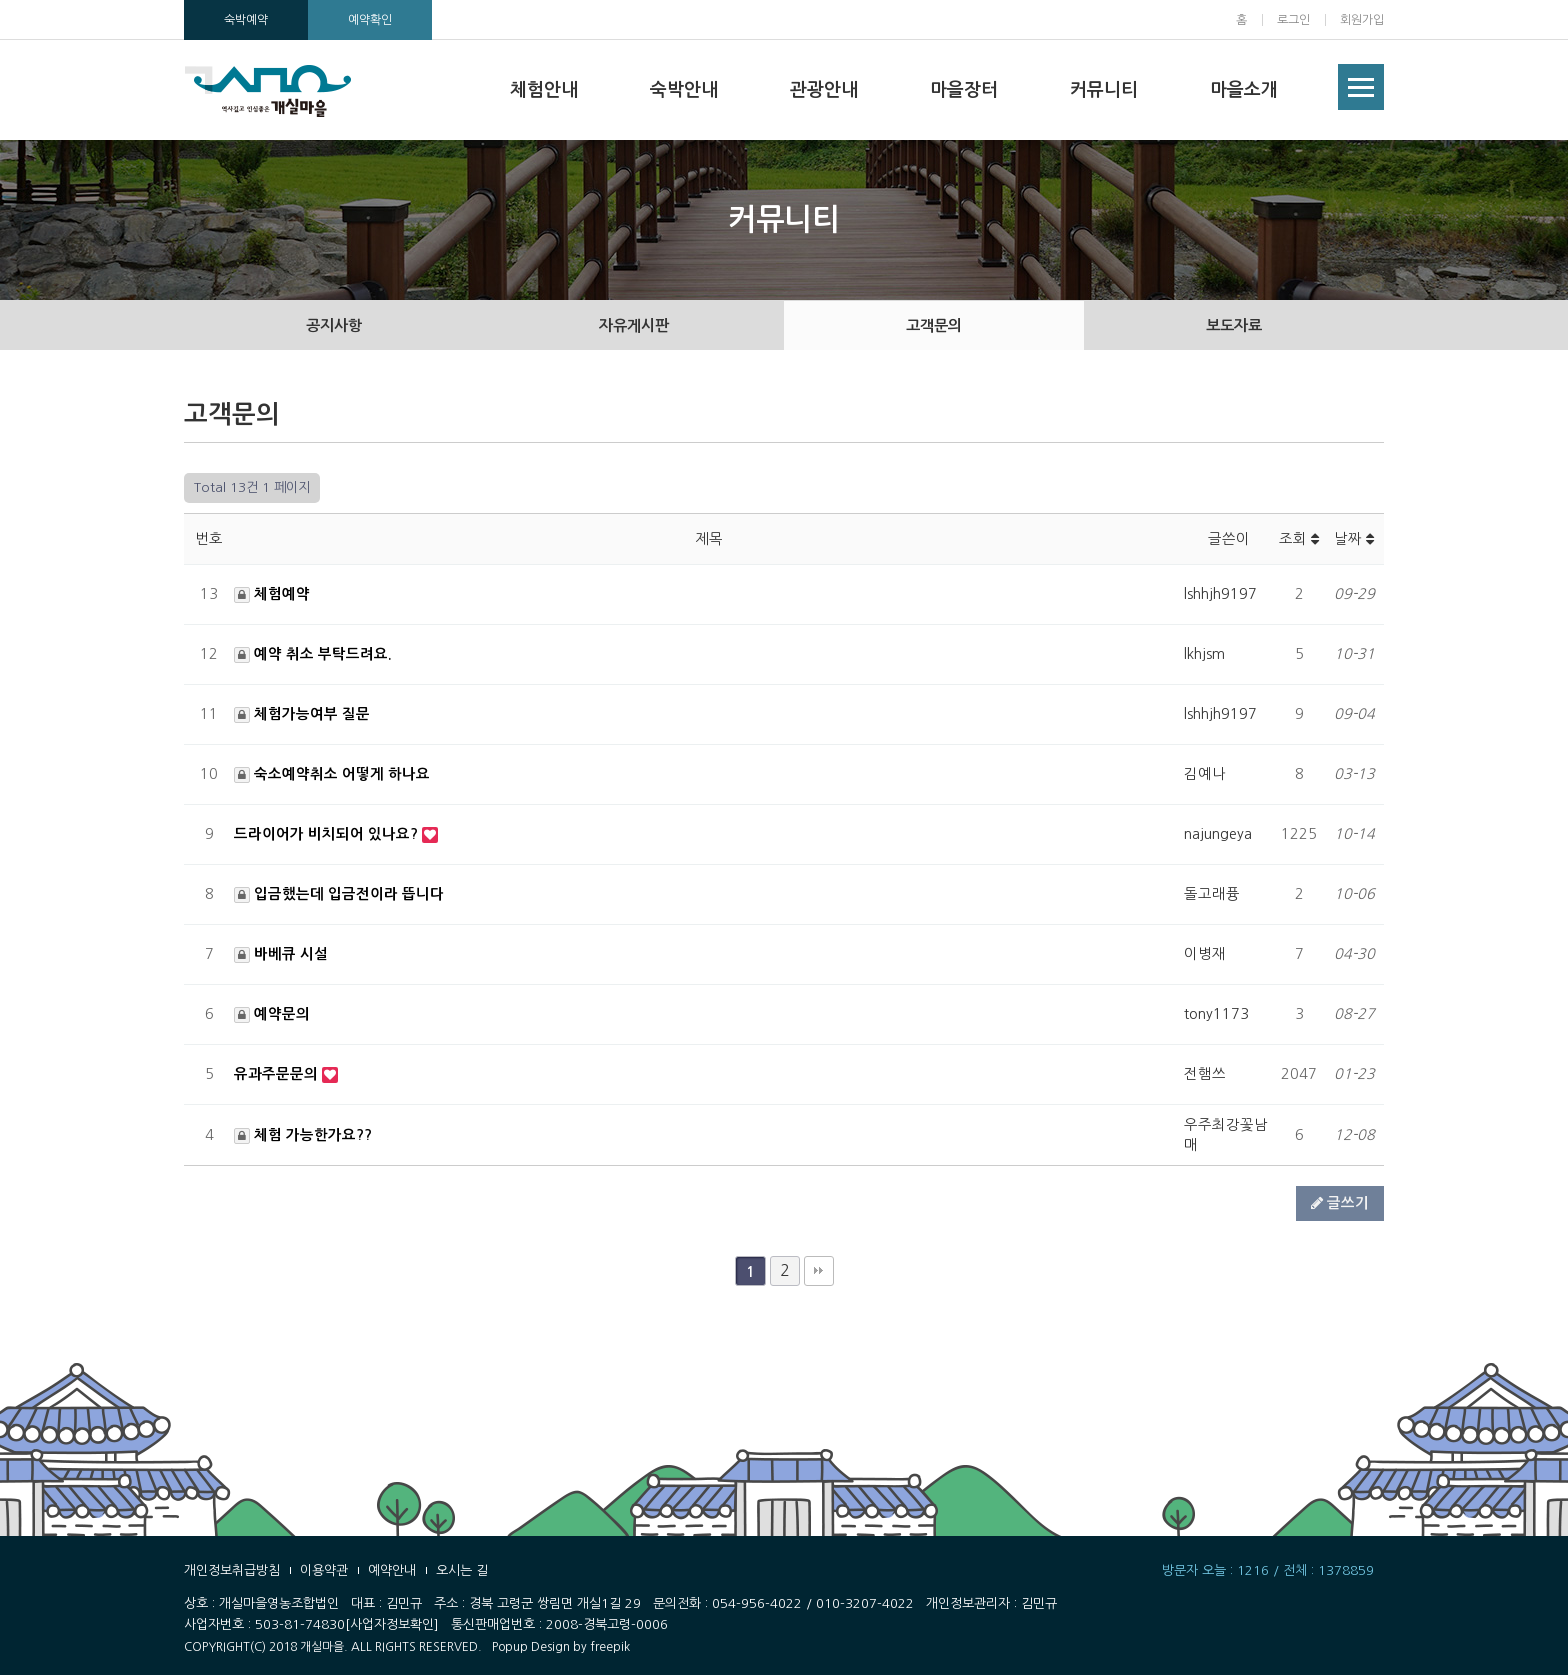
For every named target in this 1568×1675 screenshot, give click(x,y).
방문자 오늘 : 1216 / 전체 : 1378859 (1268, 1570)
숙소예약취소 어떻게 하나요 (332, 774)
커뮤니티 (1104, 90)
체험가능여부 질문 (302, 714)
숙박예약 (246, 20)
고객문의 (934, 325)
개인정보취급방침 (232, 1570)
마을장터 (964, 90)
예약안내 (392, 1570)
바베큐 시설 (281, 954)
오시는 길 (462, 1570)
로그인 (1293, 20)
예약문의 (272, 1014)
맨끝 (819, 1271)
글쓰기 (1340, 1203)
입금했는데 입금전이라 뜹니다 (339, 894)
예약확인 (370, 20)
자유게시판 (634, 325)
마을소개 (1244, 90)
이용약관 (324, 1570)
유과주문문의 (278, 1074)
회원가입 (1362, 20)
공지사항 (334, 325)
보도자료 (1234, 325)
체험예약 (272, 594)
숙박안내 (684, 90)
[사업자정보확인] (392, 1624)
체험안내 (544, 90)
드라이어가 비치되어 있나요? (328, 834)
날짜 (1354, 539)
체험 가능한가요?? (303, 1135)
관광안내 (824, 90)
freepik (610, 1647)
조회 (1299, 539)
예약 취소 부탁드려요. (313, 654)
